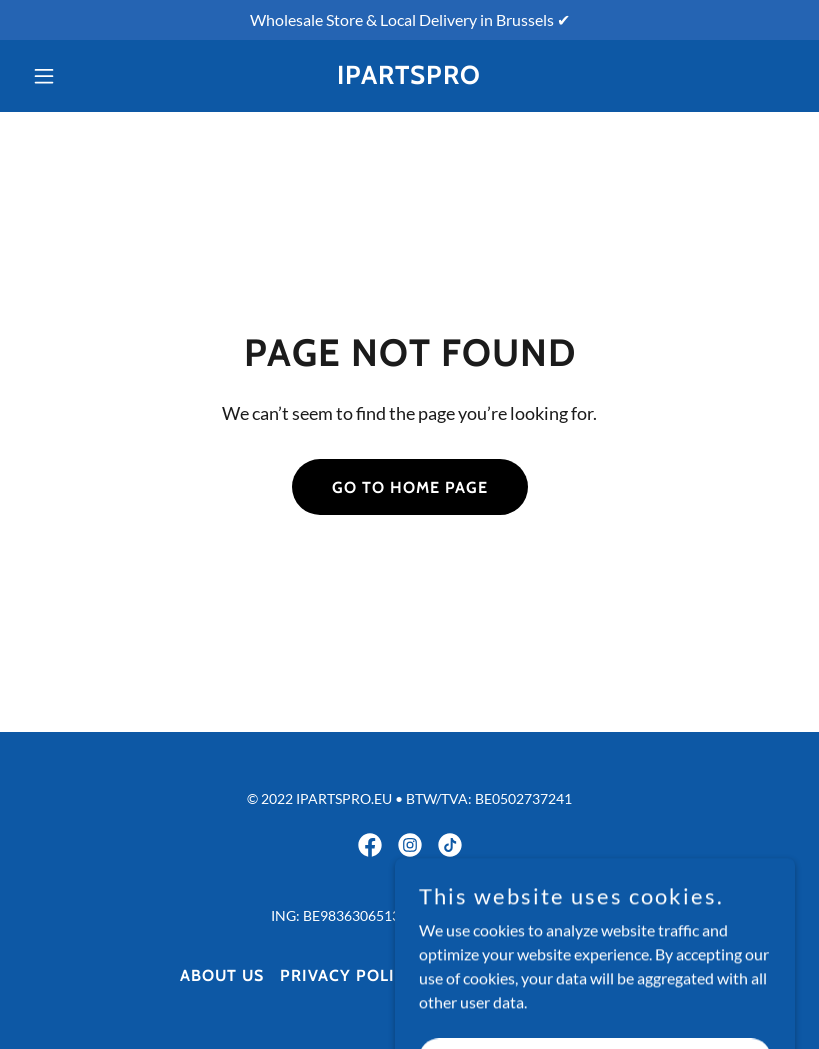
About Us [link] (222, 975)
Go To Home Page (410, 487)
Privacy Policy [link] (348, 975)
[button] (82, 76)
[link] (409, 77)
